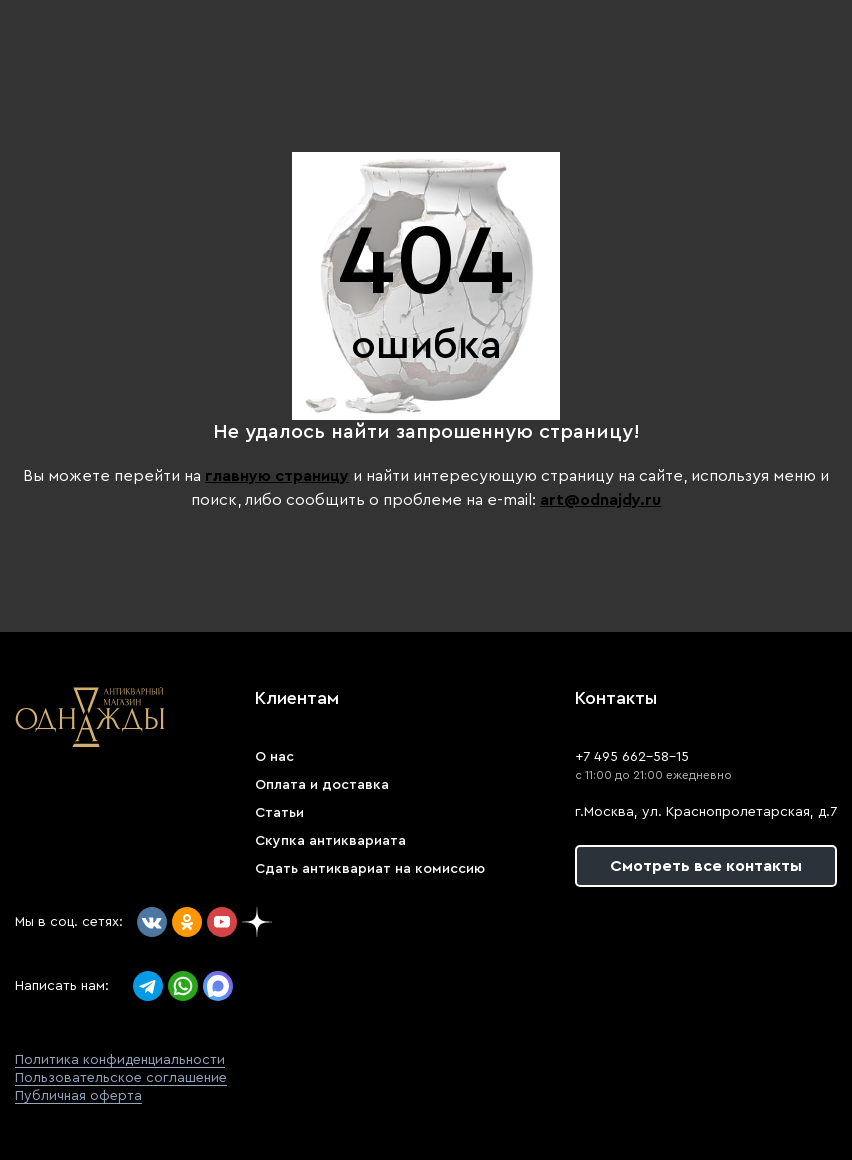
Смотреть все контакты (706, 866)
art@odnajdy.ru (600, 500)
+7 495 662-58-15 (632, 757)
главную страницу (277, 476)
